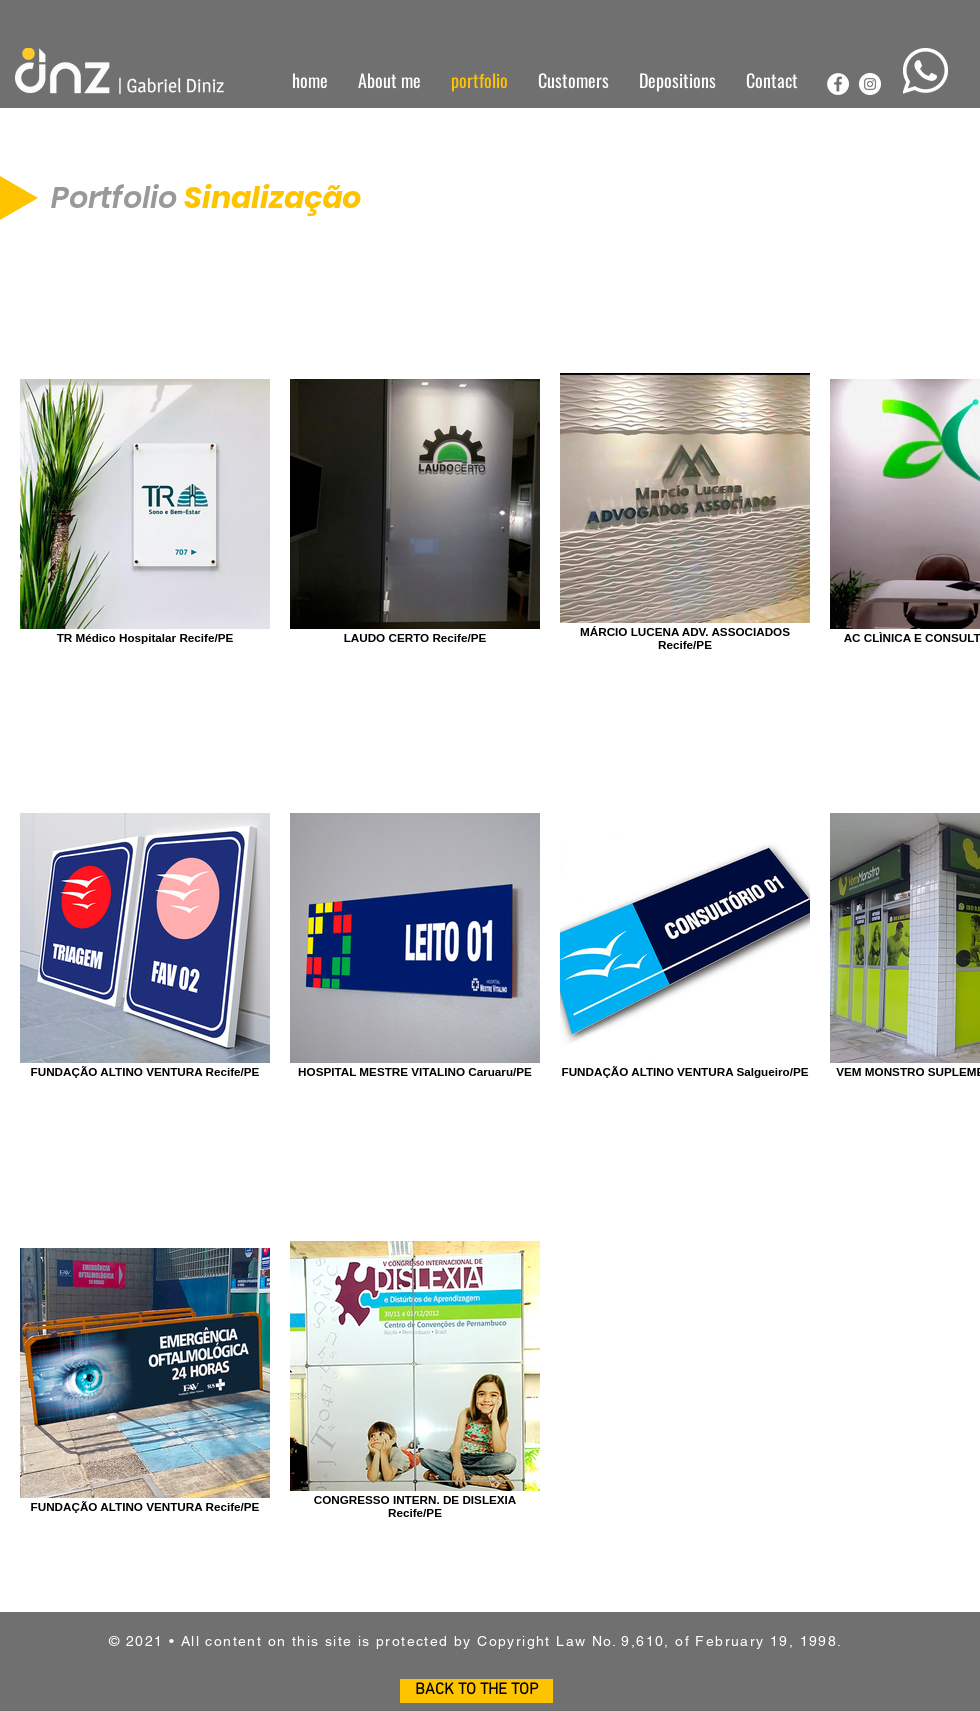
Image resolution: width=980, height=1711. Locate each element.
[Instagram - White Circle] (870, 84)
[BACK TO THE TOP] (476, 1691)
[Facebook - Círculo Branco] (838, 84)
